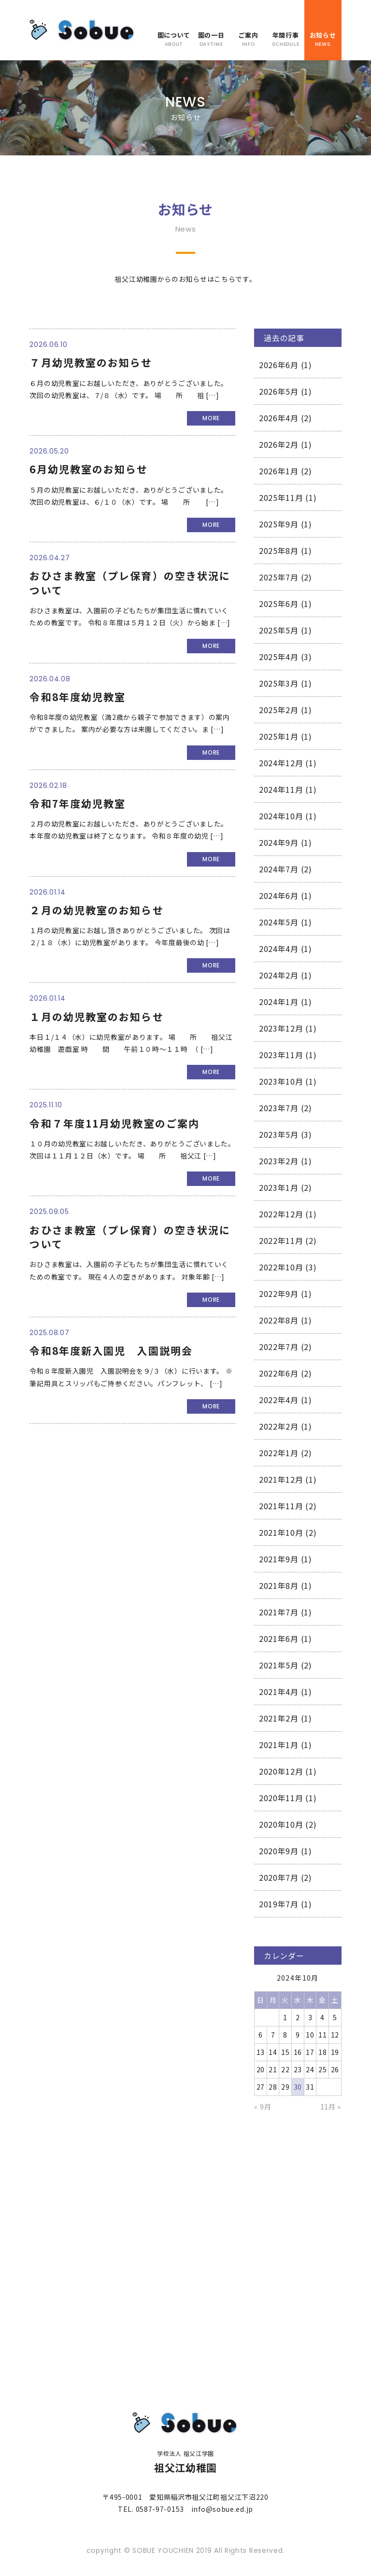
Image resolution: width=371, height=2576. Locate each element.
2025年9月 (279, 524)
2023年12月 (281, 1028)
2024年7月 (279, 869)
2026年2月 (279, 444)
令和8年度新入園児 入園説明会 (111, 1350)
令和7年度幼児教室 (77, 803)
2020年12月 (281, 1771)
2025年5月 (279, 630)
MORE (211, 418)
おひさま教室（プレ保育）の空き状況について (129, 582)
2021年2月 (279, 1718)
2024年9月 (279, 842)
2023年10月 (281, 1081)
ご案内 (248, 39)
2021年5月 (279, 1665)
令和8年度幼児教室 (77, 696)
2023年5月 (279, 1134)
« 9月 (262, 2106)
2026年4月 (279, 418)
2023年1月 (279, 1187)
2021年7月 (279, 1612)
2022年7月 (279, 1346)
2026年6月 (279, 365)
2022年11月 (281, 1240)
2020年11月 (281, 1798)
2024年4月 (279, 948)
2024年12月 (281, 763)
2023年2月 (279, 1161)
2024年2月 (279, 975)
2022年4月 (279, 1399)
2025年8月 (279, 550)
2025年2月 (279, 710)
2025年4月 (279, 656)
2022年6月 (279, 1373)
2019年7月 (279, 1904)
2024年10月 (281, 816)
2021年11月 (281, 1506)
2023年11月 (281, 1055)
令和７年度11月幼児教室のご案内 (114, 1123)
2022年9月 (279, 1293)
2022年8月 (279, 1320)
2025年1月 (279, 736)
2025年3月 (279, 683)
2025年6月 (279, 603)
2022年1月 (279, 1453)
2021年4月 (279, 1691)
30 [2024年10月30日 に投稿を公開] (298, 2087)
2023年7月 (279, 1108)
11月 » (331, 2106)
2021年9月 (279, 1559)
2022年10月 (281, 1267)
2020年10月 (281, 1824)
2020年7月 (279, 1877)
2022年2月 (279, 1426)
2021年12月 (281, 1479)
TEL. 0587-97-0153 (151, 2509)
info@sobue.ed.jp (222, 2509)
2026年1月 (279, 471)
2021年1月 (279, 1744)
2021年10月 (281, 1532)
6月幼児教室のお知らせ (88, 469)
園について (173, 39)
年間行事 (285, 39)
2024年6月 (279, 895)
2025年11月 (281, 497)
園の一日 (210, 39)
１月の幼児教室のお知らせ (96, 1016)
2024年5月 (279, 922)
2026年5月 (279, 391)
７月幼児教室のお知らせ (90, 362)
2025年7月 (279, 577)
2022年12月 (281, 1214)
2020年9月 (279, 1851)
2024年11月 (281, 789)
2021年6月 (279, 1638)
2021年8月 (279, 1585)
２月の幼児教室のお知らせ (96, 910)
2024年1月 (279, 1001)
